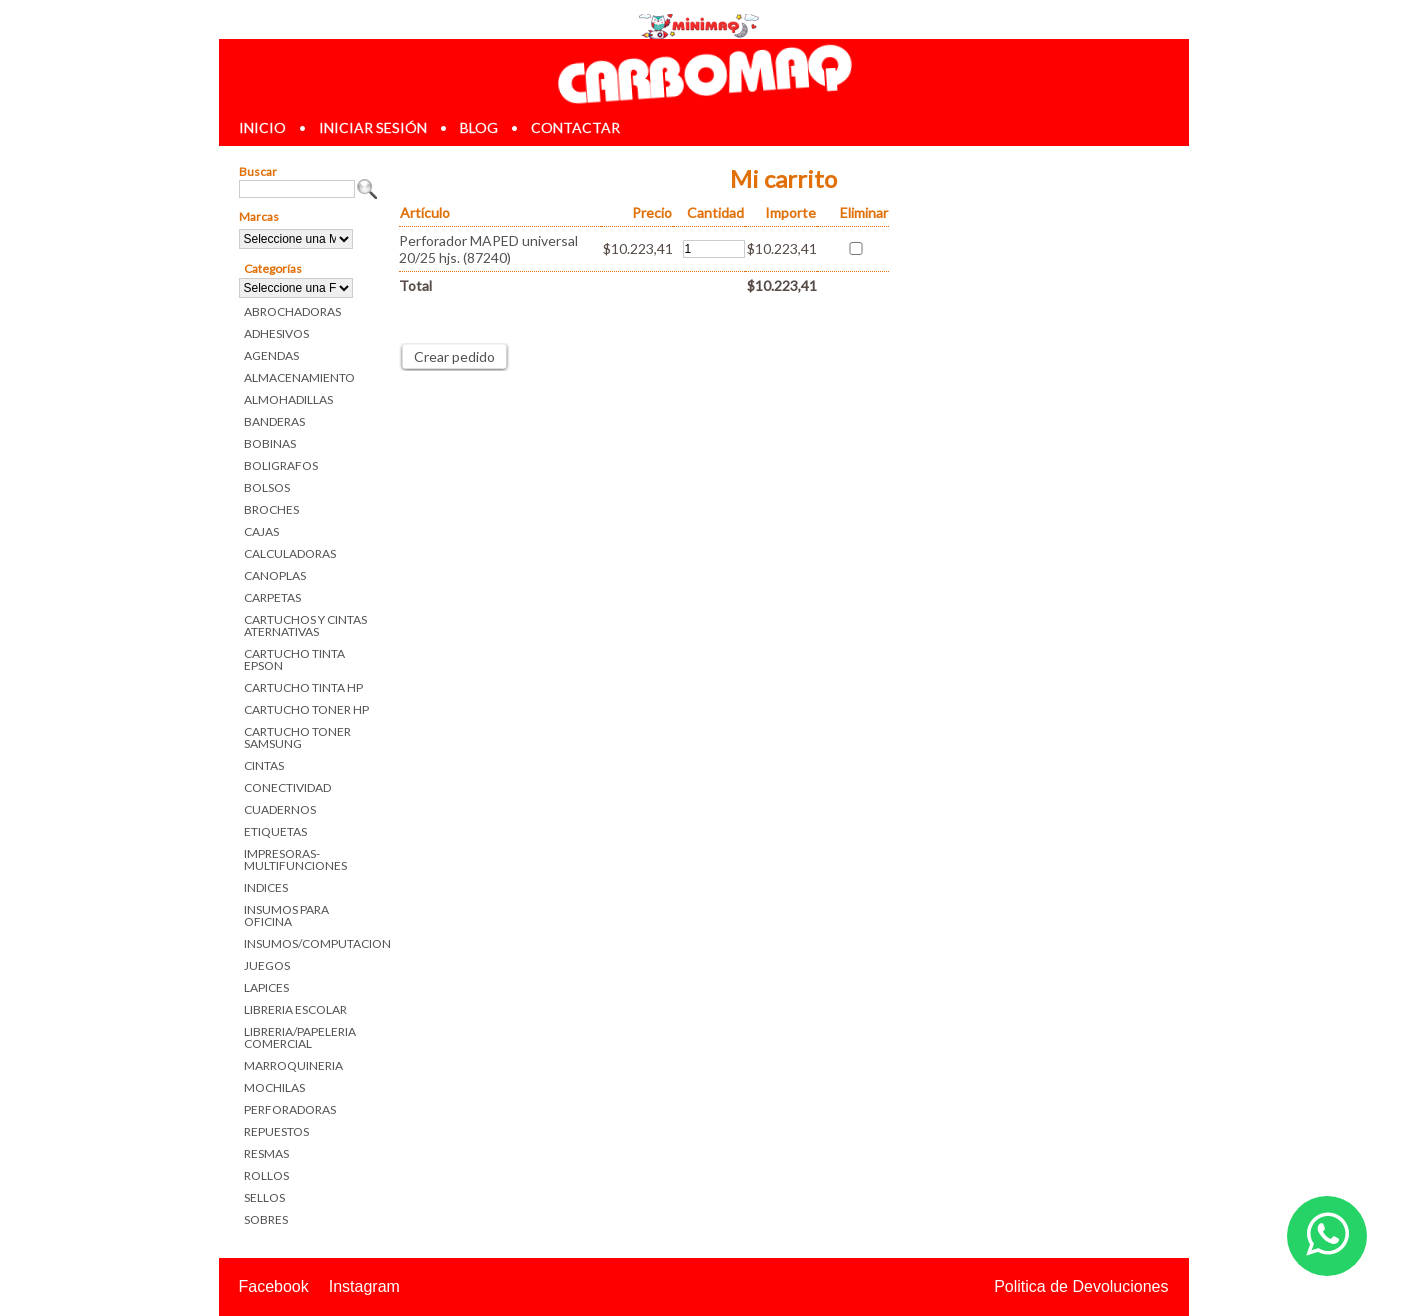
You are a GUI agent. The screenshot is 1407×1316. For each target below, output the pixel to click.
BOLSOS (267, 487)
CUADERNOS (280, 809)
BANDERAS (274, 421)
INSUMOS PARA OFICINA (286, 915)
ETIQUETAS (275, 831)
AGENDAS (271, 355)
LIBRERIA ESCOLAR (295, 1009)
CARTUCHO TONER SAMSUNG (297, 737)
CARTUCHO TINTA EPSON (294, 659)
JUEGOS (267, 965)
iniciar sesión (373, 127)
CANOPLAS (275, 575)
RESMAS (266, 1153)
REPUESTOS (276, 1131)
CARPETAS (272, 597)
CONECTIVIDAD (287, 787)
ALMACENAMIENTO (299, 377)
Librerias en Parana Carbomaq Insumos (703, 73)
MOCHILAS (274, 1087)
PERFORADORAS (290, 1109)
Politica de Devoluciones (1081, 1286)
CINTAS (264, 765)
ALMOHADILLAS (288, 399)
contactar (575, 127)
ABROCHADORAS (292, 311)
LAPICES (266, 987)
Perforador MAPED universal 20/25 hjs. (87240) (488, 249)
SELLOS (264, 1197)
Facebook (274, 1286)
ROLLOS (266, 1175)
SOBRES (266, 1219)
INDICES (266, 887)
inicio (262, 127)
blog (479, 127)
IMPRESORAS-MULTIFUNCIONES (295, 859)
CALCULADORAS (290, 553)
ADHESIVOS (276, 333)
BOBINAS (270, 443)
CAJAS (261, 531)
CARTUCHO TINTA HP (303, 687)
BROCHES (271, 509)
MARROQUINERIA (293, 1065)
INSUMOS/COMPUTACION (311, 943)
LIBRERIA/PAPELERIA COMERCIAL (300, 1037)
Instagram (364, 1286)
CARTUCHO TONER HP (306, 709)
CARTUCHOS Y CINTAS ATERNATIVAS (305, 625)
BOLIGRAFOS (281, 465)
